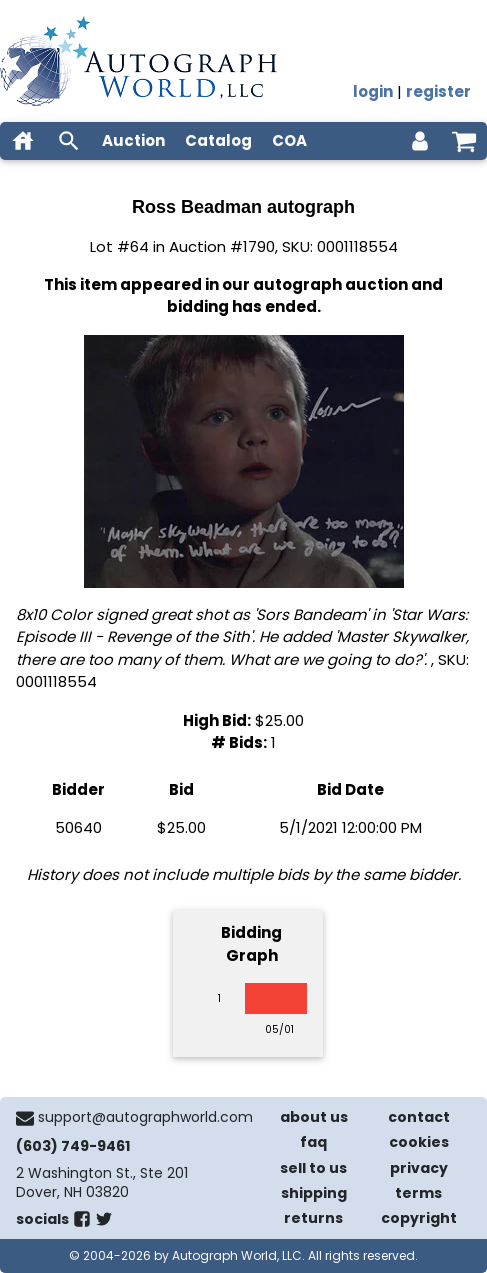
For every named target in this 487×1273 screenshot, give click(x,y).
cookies (419, 1142)
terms (418, 1193)
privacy (419, 1168)
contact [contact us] (419, 1117)
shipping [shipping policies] (314, 1193)
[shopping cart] (464, 141)
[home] (23, 141)
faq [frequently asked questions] (313, 1142)
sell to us (313, 1168)
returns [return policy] (313, 1218)
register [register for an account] (438, 91)
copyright (419, 1218)
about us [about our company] (314, 1117)
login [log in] (373, 91)
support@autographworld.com (145, 1117)
